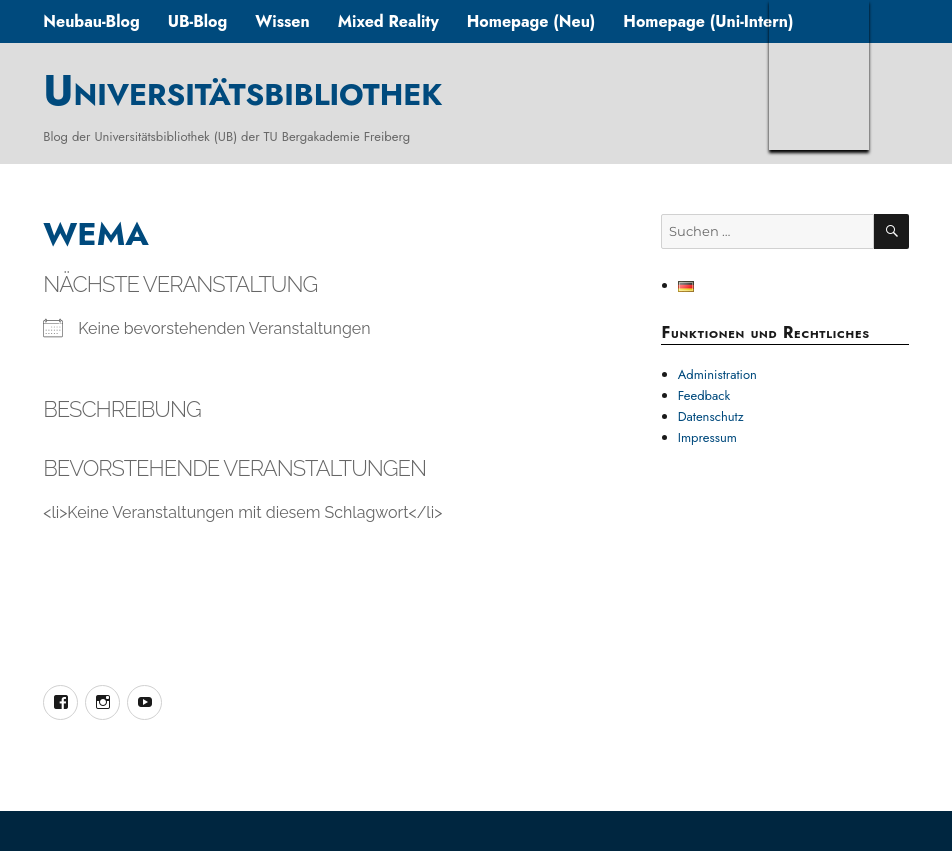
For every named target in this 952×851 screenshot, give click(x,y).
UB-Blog (198, 21)
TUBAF (819, 75)
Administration (717, 374)
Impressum (707, 437)
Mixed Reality (388, 21)
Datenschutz (711, 416)
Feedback (704, 395)
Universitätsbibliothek (242, 90)
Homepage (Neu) (531, 21)
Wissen (282, 21)
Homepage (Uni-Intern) (708, 21)
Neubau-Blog (91, 21)
